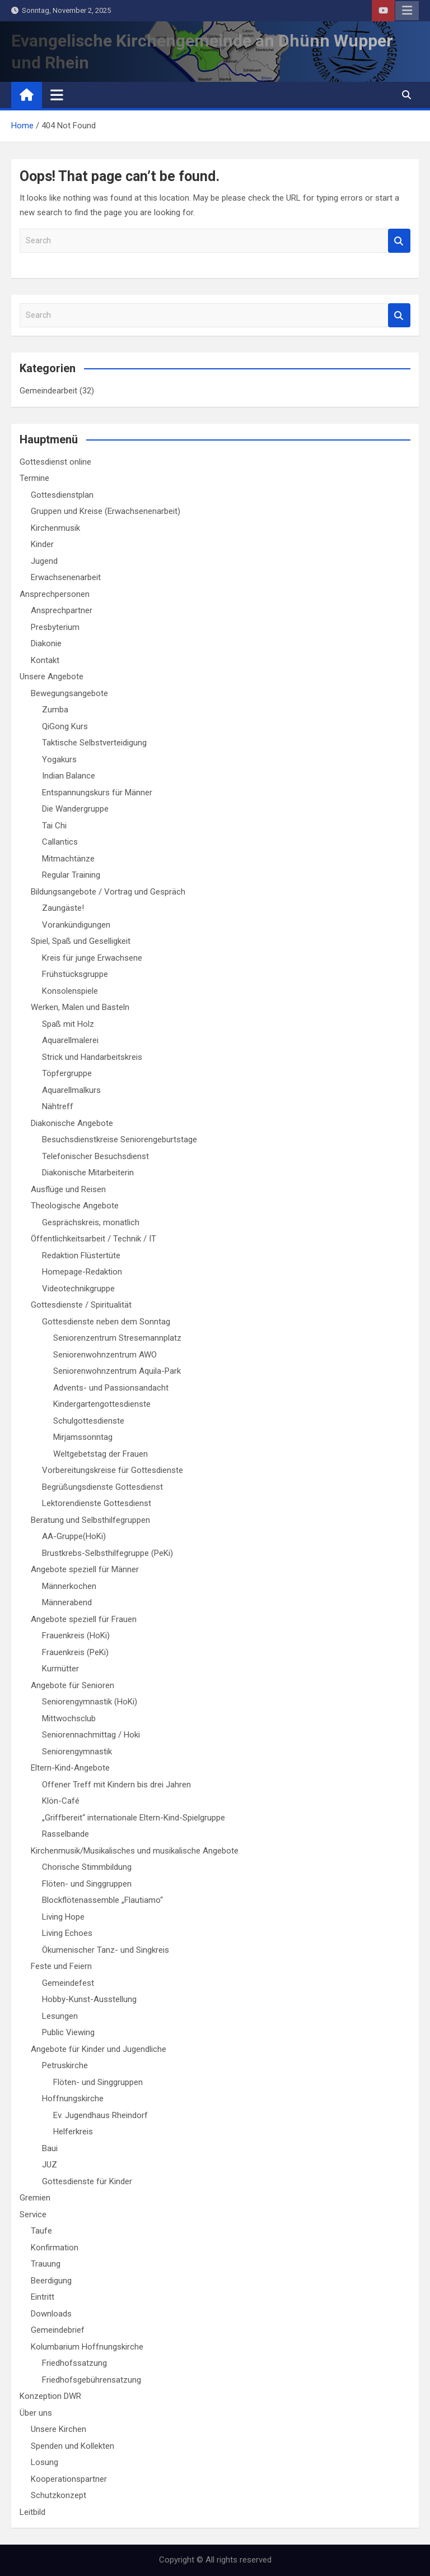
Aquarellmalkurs (71, 1090)
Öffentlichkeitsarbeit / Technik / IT (93, 1239)
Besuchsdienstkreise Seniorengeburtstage (119, 1139)
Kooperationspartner (69, 2479)
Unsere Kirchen (58, 2429)
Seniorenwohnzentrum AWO (105, 1355)
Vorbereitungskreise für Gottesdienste (112, 1470)
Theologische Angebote (75, 1206)
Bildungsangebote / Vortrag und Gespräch (108, 892)
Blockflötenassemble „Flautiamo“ (102, 1900)
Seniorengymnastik (77, 1751)
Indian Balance (68, 776)
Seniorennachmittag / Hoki (91, 1735)
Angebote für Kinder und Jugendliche (98, 2049)
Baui (50, 2148)
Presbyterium (55, 627)
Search (399, 241)
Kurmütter (60, 1669)
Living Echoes (67, 1933)
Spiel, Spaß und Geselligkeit (80, 941)
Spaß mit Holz (68, 1024)
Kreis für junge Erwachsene (92, 958)
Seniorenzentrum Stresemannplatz (117, 1338)
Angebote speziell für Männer (85, 1569)
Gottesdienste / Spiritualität (81, 1305)
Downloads (51, 2314)
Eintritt (42, 2297)
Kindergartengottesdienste (102, 1404)
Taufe (41, 2231)
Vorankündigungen (76, 925)
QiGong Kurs (65, 726)
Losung (44, 2462)
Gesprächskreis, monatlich (90, 1222)
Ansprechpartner (61, 610)
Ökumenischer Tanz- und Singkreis (105, 1950)
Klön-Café (61, 1801)
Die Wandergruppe (75, 809)
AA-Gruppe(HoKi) (74, 1536)
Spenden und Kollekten (72, 2446)
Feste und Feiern (61, 1966)
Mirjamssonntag (83, 1437)
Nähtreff (57, 1106)
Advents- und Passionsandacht (111, 1388)
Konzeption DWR (50, 2396)
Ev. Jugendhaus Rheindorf (100, 2115)
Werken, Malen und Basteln (80, 1007)
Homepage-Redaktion (82, 1272)
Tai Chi (54, 826)
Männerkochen (69, 1586)
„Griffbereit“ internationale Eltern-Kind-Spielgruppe (133, 1818)
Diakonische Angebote (72, 1123)
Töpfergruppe (67, 1073)
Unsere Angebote (51, 676)
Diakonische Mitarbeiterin (88, 1172)
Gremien (35, 2198)
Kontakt (45, 660)
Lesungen (60, 2016)
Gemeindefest (68, 1983)
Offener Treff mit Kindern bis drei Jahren (116, 1785)
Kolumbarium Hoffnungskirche (87, 2347)
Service (33, 2214)
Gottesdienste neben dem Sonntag (106, 1322)
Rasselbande (65, 1834)
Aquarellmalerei (70, 1040)
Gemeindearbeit (48, 391)
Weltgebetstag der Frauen (100, 1454)
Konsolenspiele (70, 991)
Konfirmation (54, 2248)
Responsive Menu (407, 10)
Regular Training (71, 875)
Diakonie (46, 643)
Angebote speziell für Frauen (84, 1619)
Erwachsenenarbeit (66, 577)
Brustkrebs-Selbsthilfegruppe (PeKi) (107, 1553)
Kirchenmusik (55, 528)
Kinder (42, 544)
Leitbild (32, 2512)
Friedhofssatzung (74, 2363)
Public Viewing (68, 2032)
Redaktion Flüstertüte (81, 1255)
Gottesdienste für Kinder (87, 2181)
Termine (34, 478)
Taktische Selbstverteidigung (94, 743)
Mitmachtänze (68, 859)
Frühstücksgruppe (75, 974)
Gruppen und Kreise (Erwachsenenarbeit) (105, 511)
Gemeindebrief (58, 2330)
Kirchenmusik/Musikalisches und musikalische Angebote (135, 1851)
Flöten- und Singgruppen (87, 1884)
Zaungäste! (63, 908)
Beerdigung (51, 2281)
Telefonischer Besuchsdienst (95, 1156)
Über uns (36, 2413)
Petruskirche (65, 2065)
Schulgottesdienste (88, 1421)
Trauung (45, 2264)
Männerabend (67, 1602)
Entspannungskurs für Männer (97, 792)
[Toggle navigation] (57, 95)
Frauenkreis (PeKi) (75, 1652)
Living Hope (63, 1917)
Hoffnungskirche (73, 2098)
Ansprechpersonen (55, 594)
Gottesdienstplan (62, 495)
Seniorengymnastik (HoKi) (89, 1702)
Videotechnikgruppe (78, 1289)
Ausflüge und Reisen (68, 1189)
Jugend (44, 561)
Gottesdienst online (55, 462)
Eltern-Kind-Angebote (70, 1768)
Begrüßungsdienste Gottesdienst (102, 1487)
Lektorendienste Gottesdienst (96, 1503)
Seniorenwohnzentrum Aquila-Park (117, 1371)
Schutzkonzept (58, 2495)
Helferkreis (73, 2131)
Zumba (55, 710)
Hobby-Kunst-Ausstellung (89, 1999)
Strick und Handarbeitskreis (92, 1057)
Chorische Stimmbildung (87, 1867)
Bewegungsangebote (69, 693)
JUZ (49, 2165)
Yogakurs (59, 759)
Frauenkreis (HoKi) (76, 1635)
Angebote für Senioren (72, 1685)
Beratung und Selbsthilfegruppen (90, 1520)
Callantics (60, 842)
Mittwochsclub (69, 1718)
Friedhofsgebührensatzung (91, 2380)
